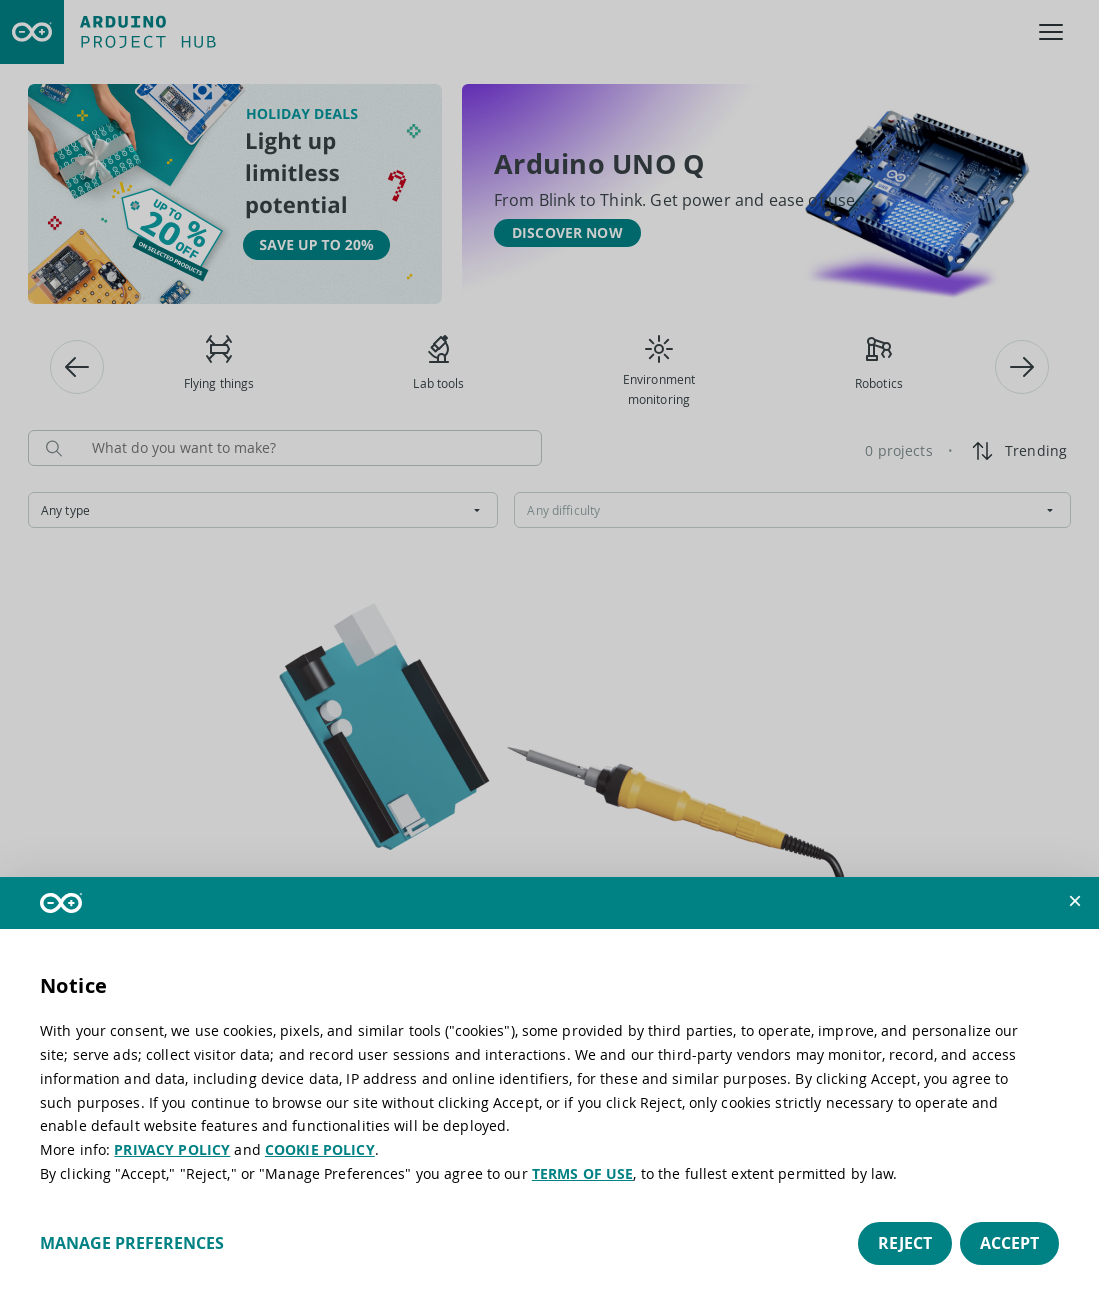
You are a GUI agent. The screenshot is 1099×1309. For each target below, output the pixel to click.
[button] (1075, 901)
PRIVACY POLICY (172, 1149)
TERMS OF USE (583, 1173)
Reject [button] (905, 1243)
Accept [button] (1009, 1243)
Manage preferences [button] (132, 1243)
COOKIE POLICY (320, 1149)
